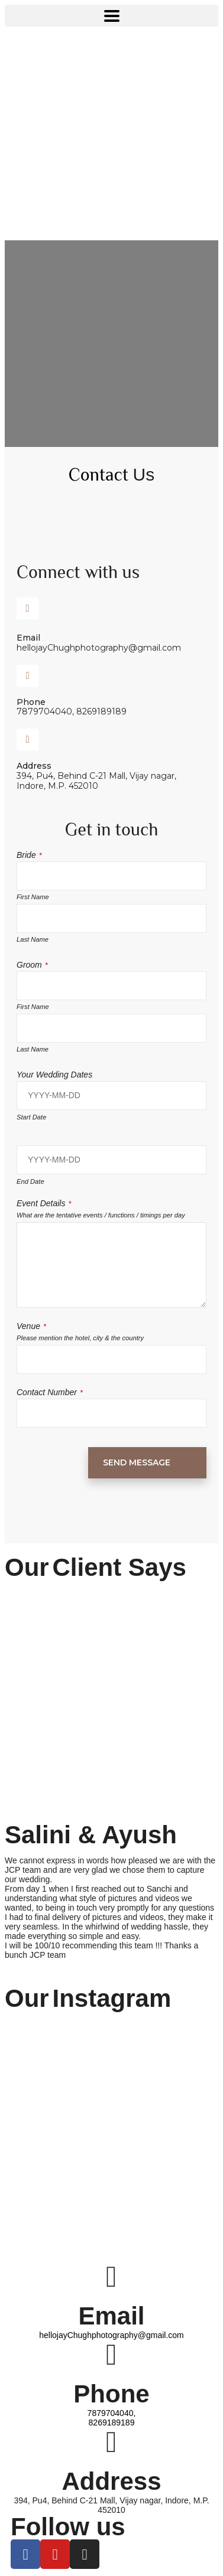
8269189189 (112, 2422)
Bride (29, 855)
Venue (31, 1326)
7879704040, (112, 2413)
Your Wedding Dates (54, 1074)
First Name (33, 896)
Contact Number (50, 1392)
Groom (32, 964)
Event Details (44, 1203)
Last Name (33, 939)
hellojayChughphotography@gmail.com (111, 2335)
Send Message (136, 1462)
